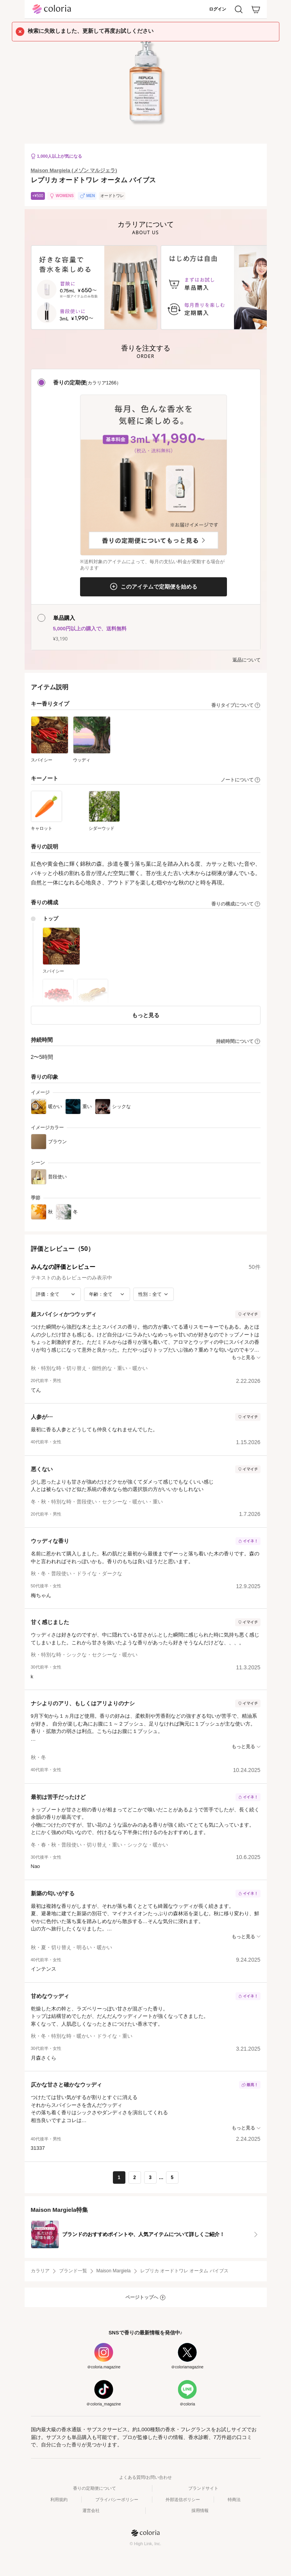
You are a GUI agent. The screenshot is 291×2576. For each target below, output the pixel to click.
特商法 (234, 2499)
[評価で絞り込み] (56, 1294)
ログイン (217, 9)
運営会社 (91, 2510)
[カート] (256, 9)
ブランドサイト (203, 2488)
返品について (246, 660)
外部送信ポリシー (183, 2499)
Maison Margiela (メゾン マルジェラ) (74, 170)
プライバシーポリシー (116, 2499)
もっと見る (145, 1015)
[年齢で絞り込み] (107, 1294)
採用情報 (200, 2510)
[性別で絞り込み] (153, 1294)
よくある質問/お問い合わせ (145, 2477)
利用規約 (59, 2499)
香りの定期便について (94, 2488)
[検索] (238, 9)
